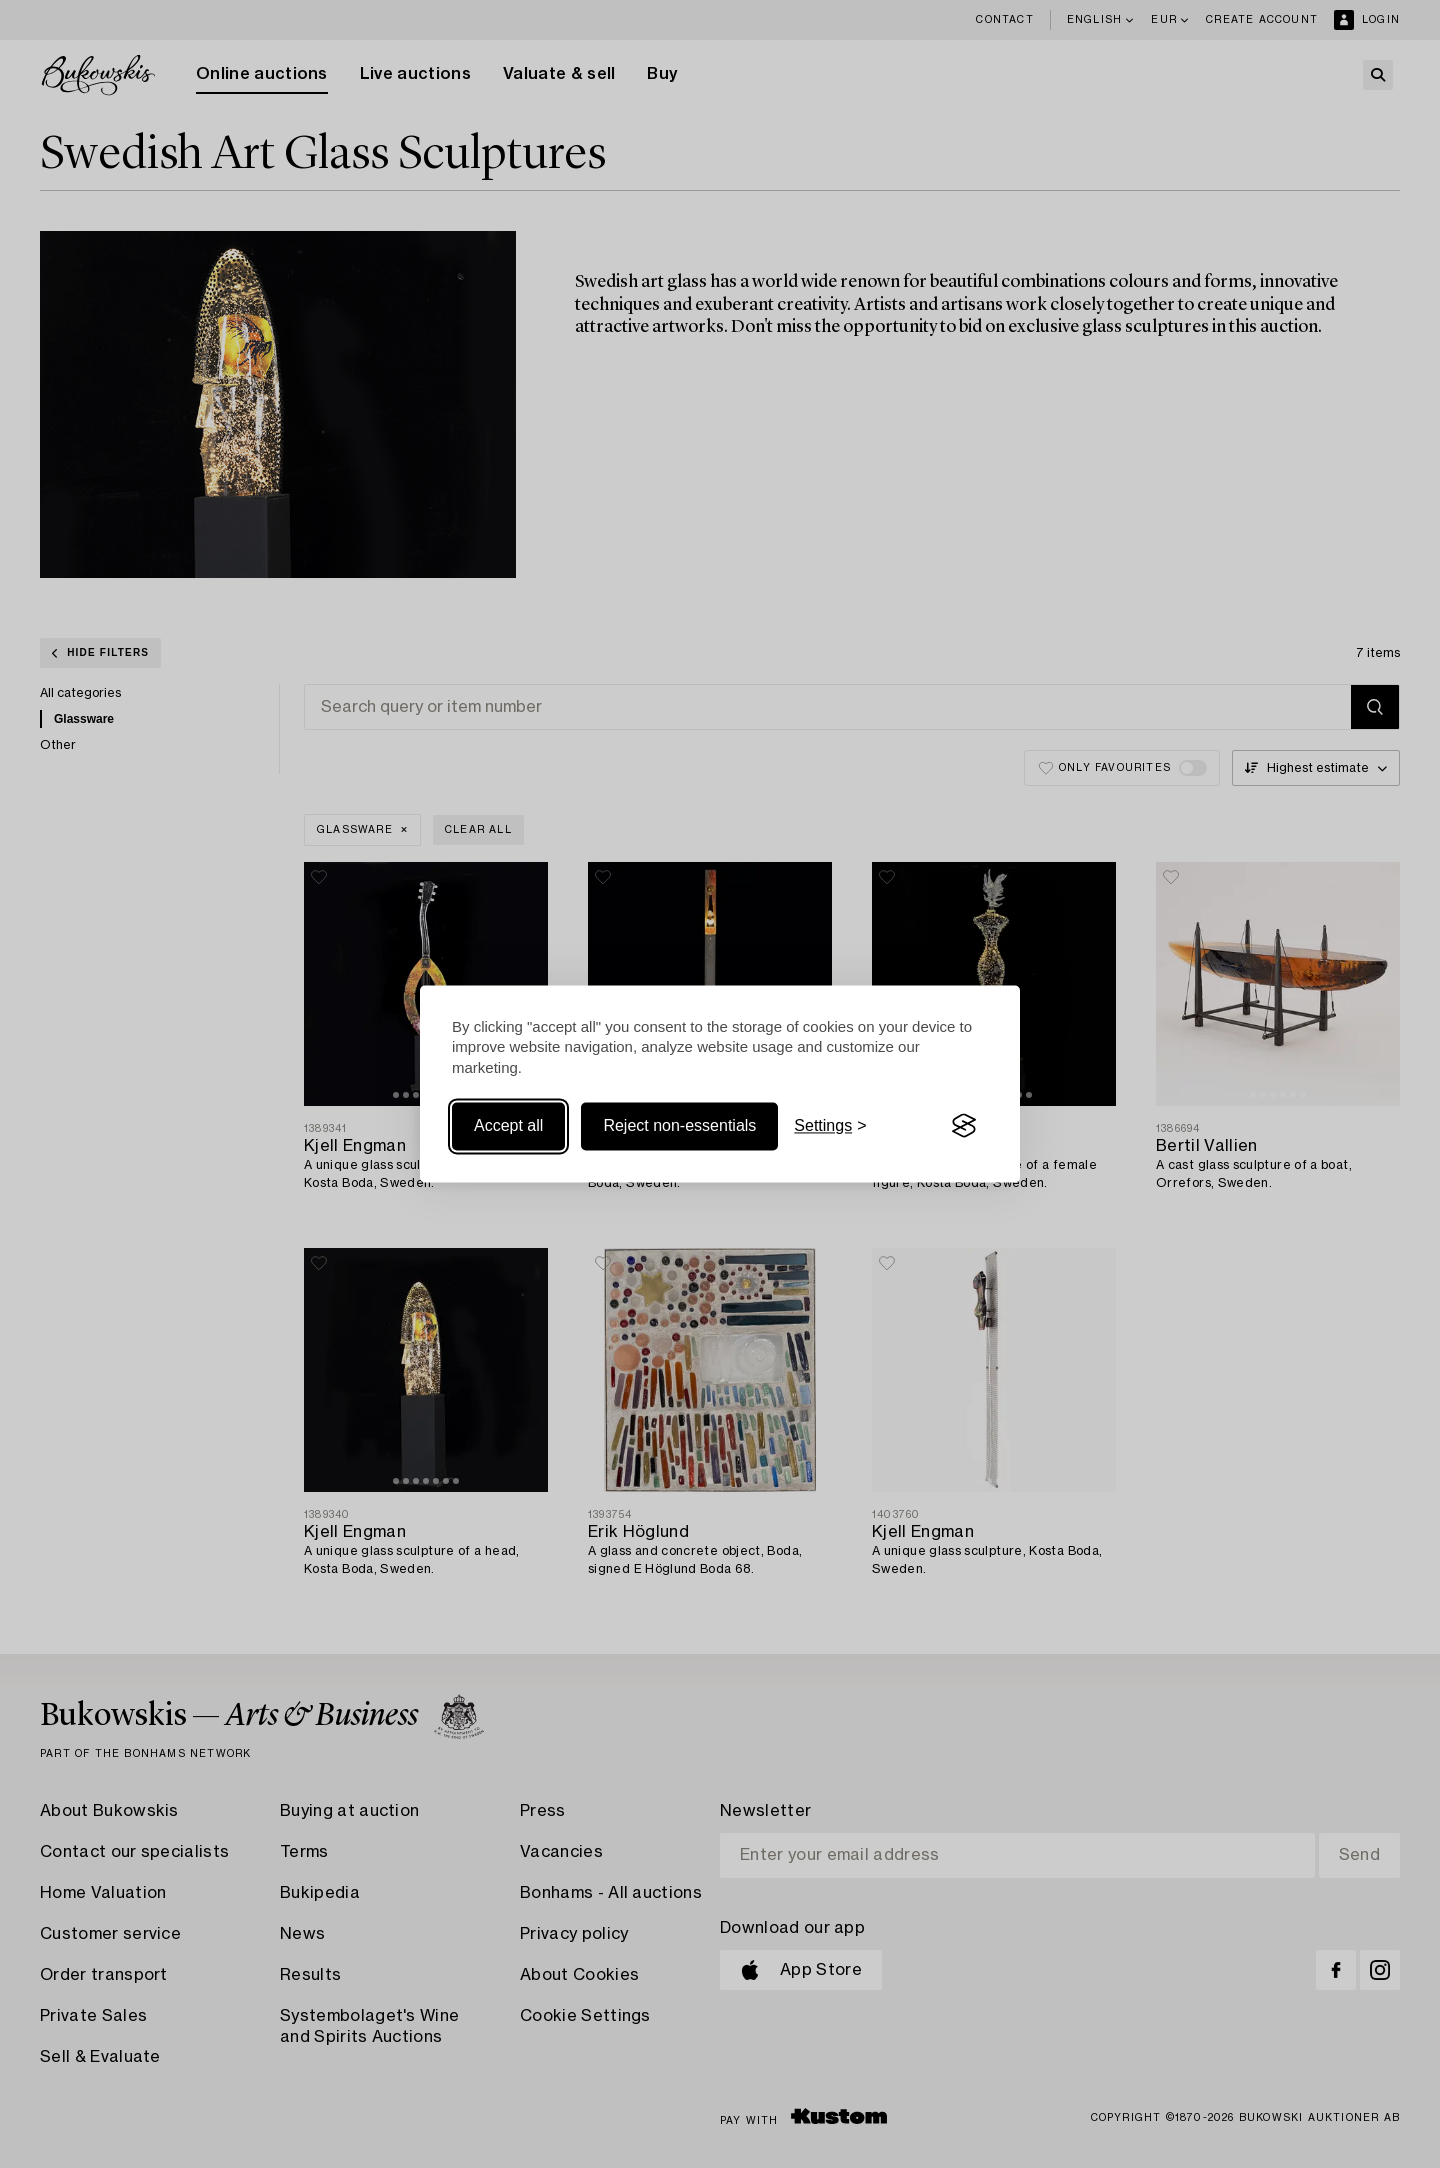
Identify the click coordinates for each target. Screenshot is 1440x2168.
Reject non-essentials (679, 1125)
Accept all (508, 1125)
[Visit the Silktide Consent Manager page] (964, 1126)
